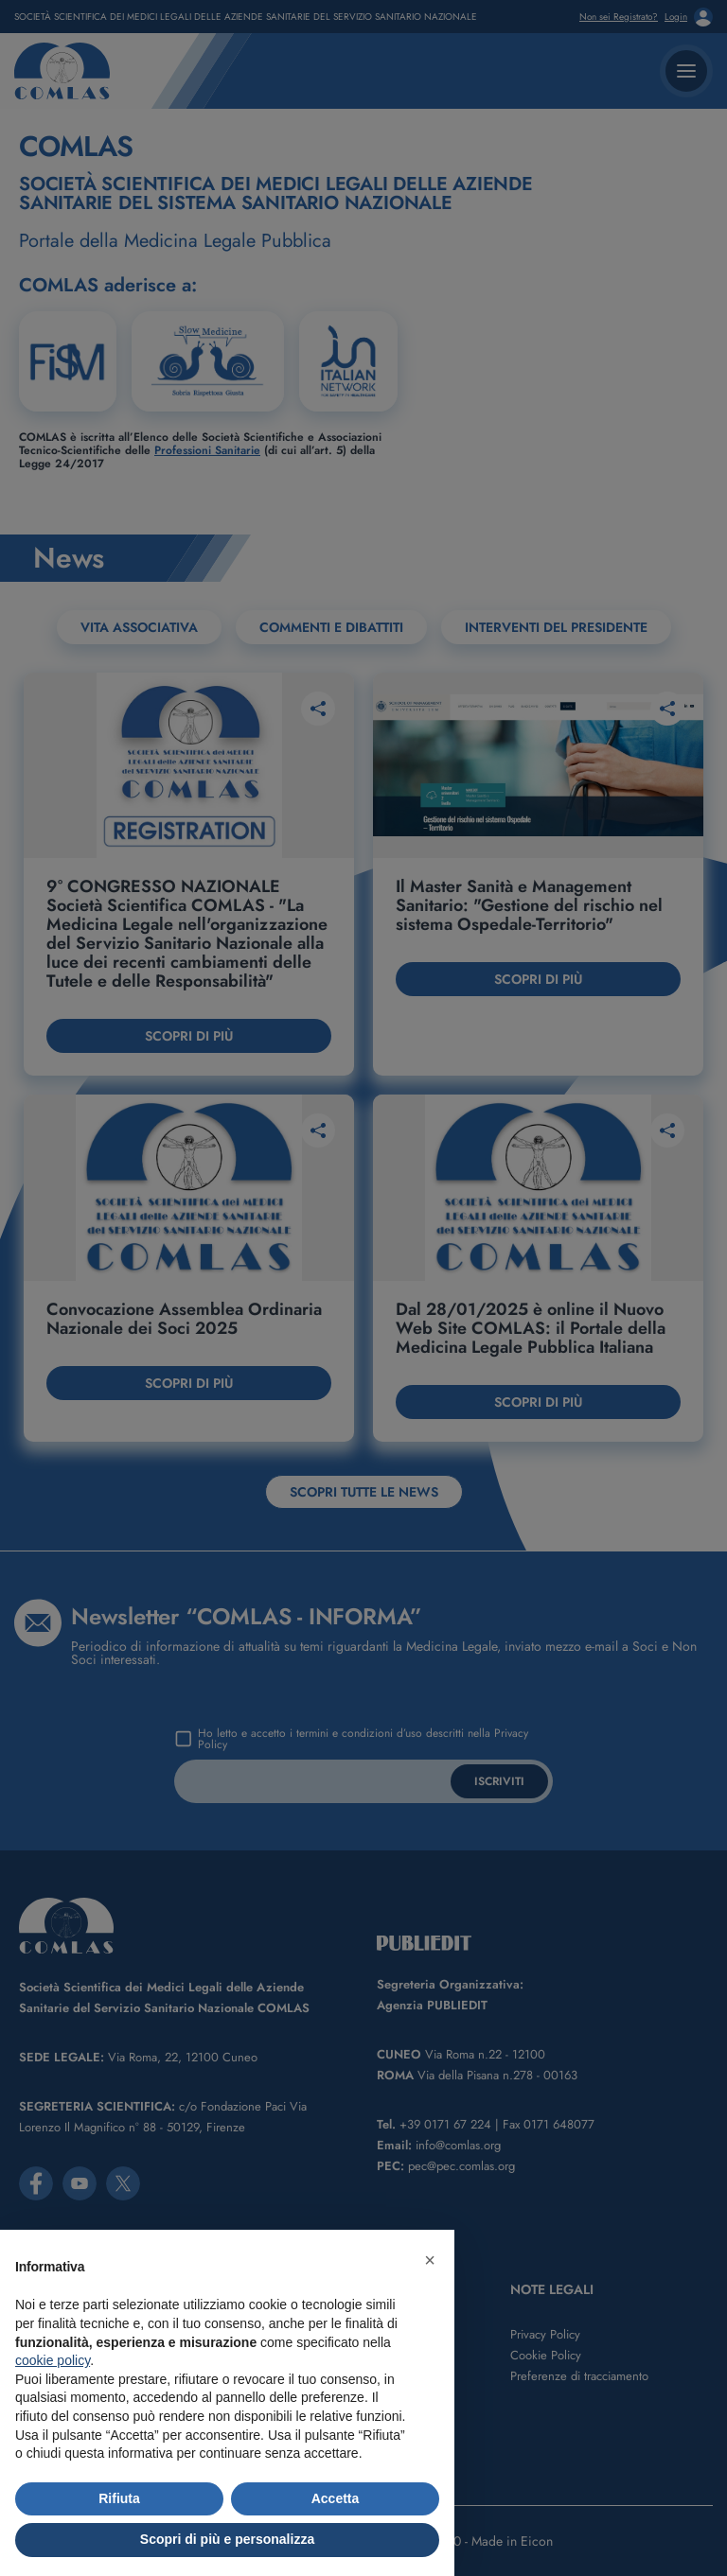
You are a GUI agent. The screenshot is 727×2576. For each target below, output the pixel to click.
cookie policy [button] (52, 2360)
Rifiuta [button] (119, 2498)
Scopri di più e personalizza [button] (227, 2539)
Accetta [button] (335, 2498)
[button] (430, 2260)
